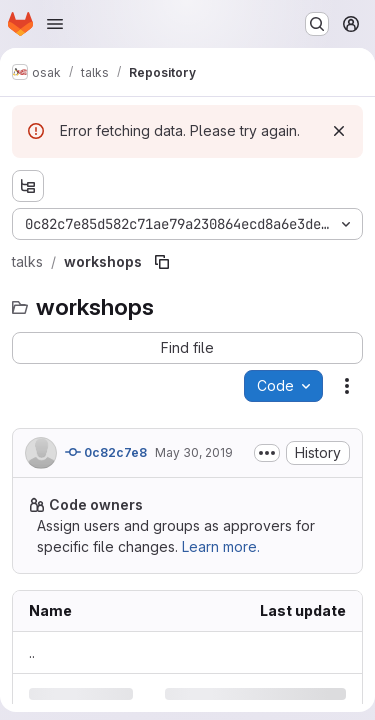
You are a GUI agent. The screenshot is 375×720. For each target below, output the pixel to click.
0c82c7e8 (106, 452)
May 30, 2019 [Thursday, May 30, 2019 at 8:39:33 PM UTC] (194, 452)
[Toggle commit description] (267, 453)
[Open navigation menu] (55, 24)
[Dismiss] (339, 131)
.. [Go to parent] (32, 652)
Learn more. (221, 546)
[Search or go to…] (317, 24)
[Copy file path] (162, 262)
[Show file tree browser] (28, 186)
